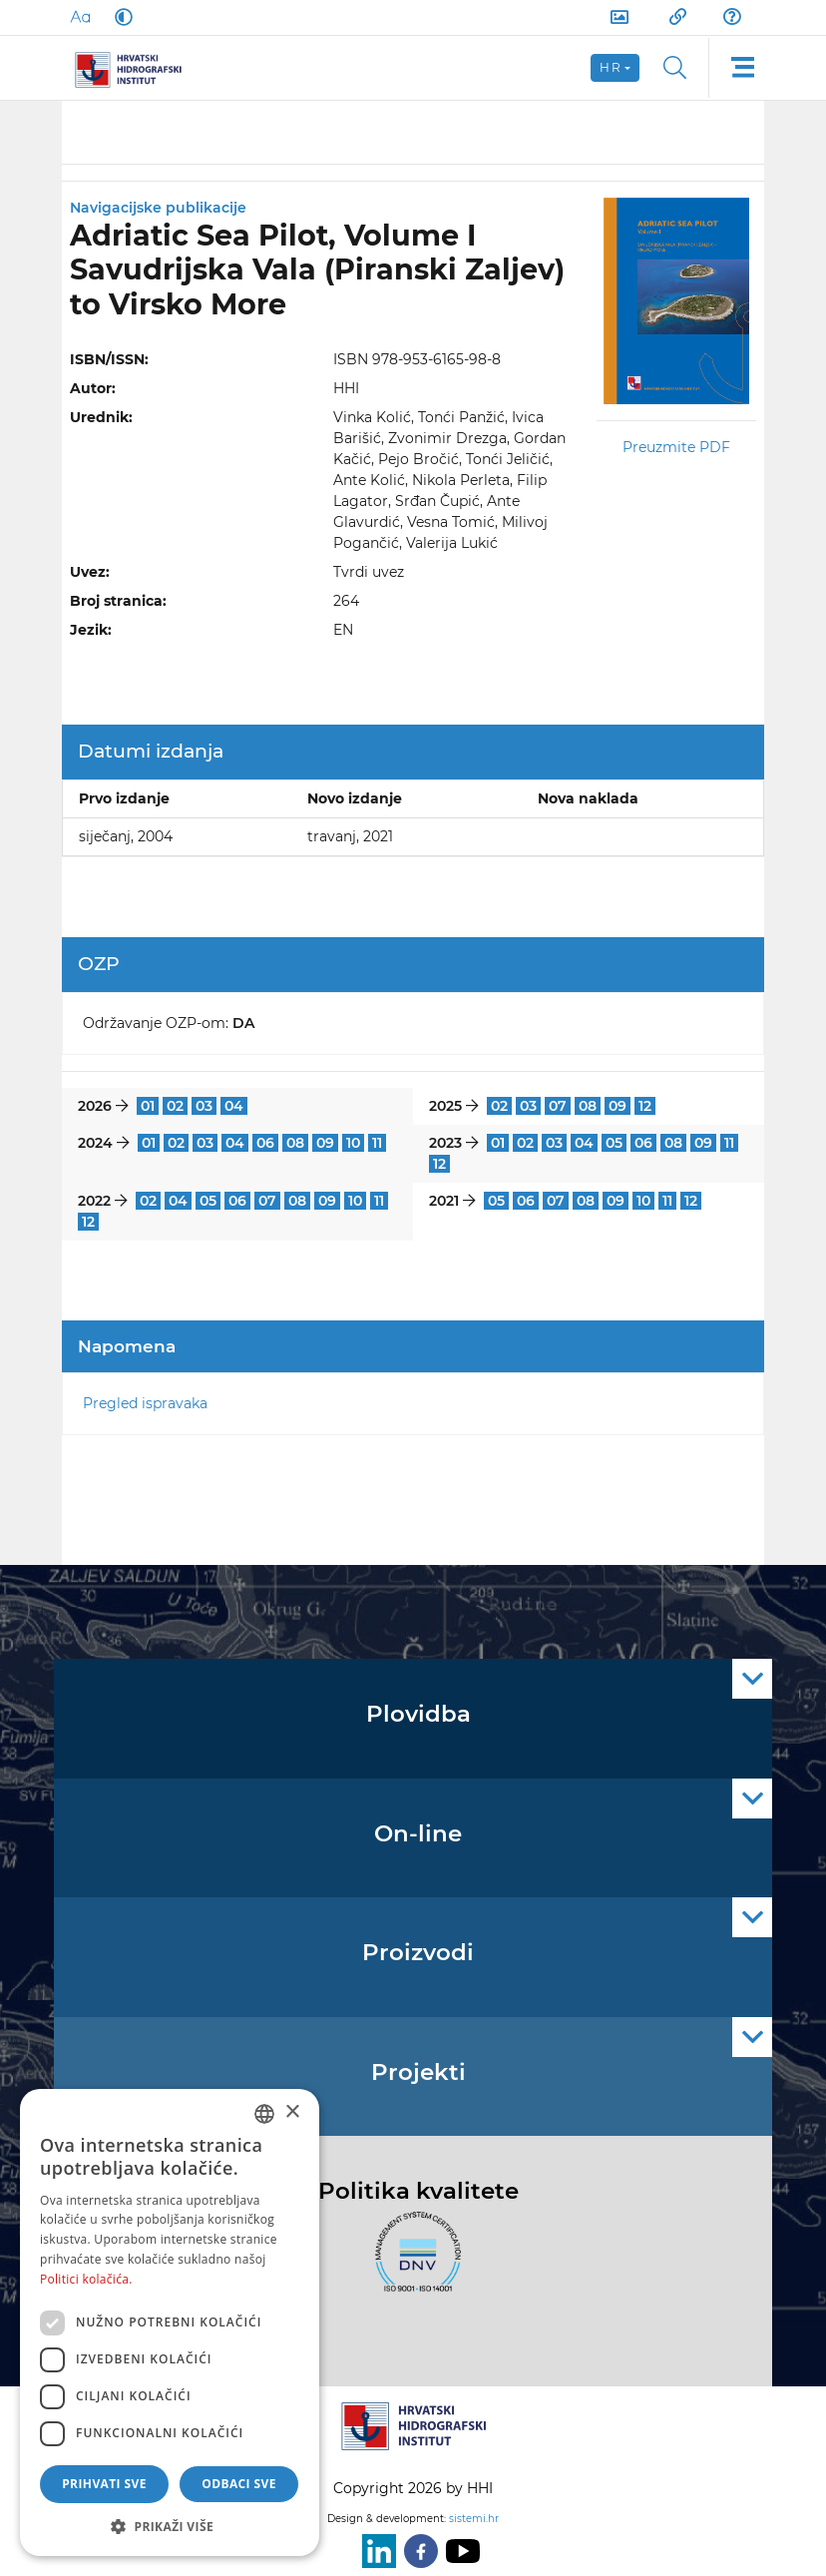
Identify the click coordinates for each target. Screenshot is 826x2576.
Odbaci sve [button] (239, 2483)
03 (204, 1106)
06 (265, 1143)
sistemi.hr (474, 2518)
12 (644, 1106)
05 (614, 1143)
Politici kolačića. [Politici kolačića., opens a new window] (86, 2279)
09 (617, 1106)
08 (588, 1106)
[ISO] (413, 2264)
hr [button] (610, 67)
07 (558, 1106)
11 (377, 1143)
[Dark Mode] (120, 17)
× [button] (291, 2112)
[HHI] (136, 68)
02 (175, 1106)
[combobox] (264, 2114)
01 (148, 1106)
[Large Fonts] (80, 17)
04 (233, 1106)
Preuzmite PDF (676, 447)
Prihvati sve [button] (104, 2483)
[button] (169, 2526)
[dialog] (169, 2322)
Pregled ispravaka (145, 1403)
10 (353, 1143)
